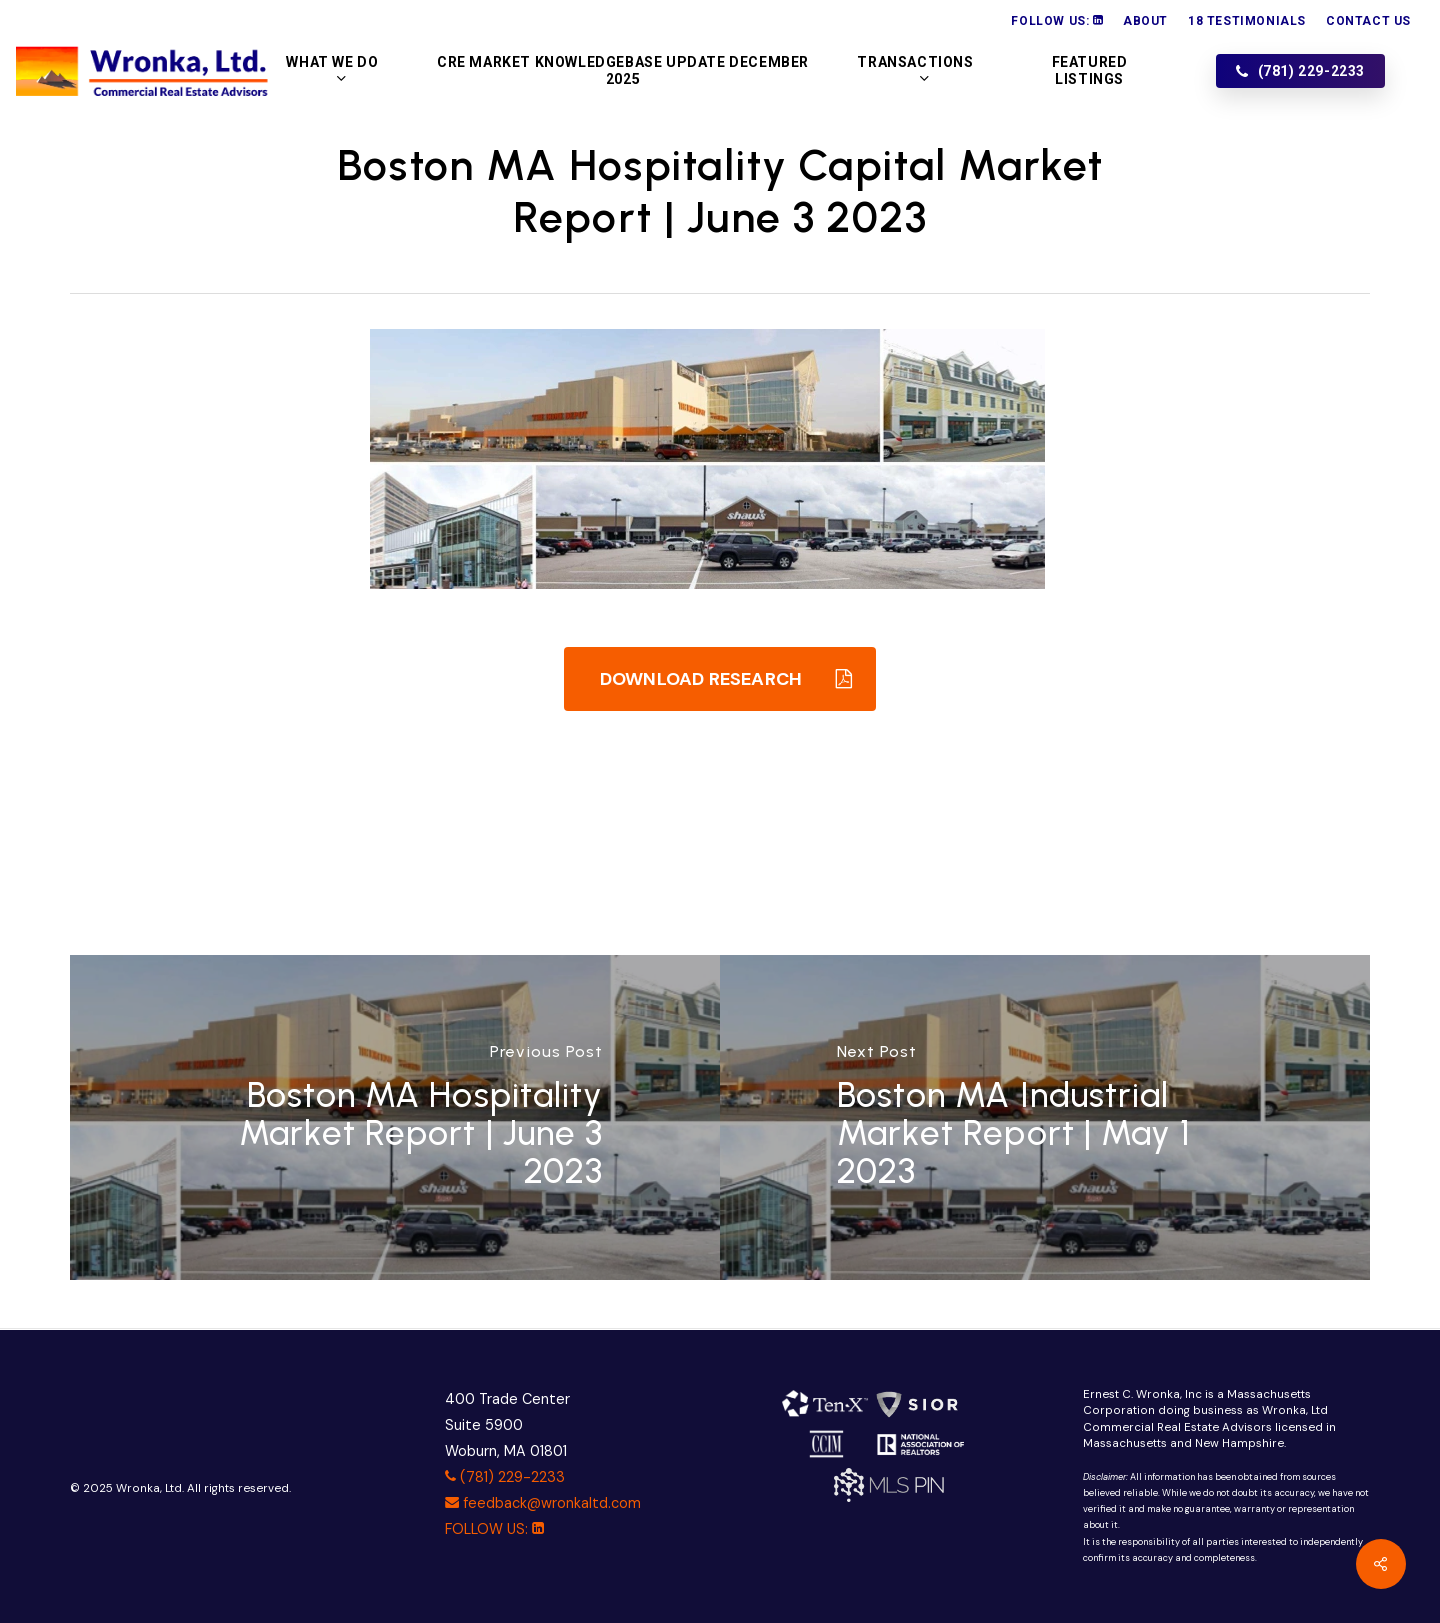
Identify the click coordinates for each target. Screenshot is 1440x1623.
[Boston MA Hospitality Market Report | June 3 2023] (395, 1117)
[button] (720, 679)
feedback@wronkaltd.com (543, 1503)
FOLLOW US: (494, 1529)
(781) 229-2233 (505, 1477)
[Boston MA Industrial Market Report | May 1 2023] (1045, 1117)
